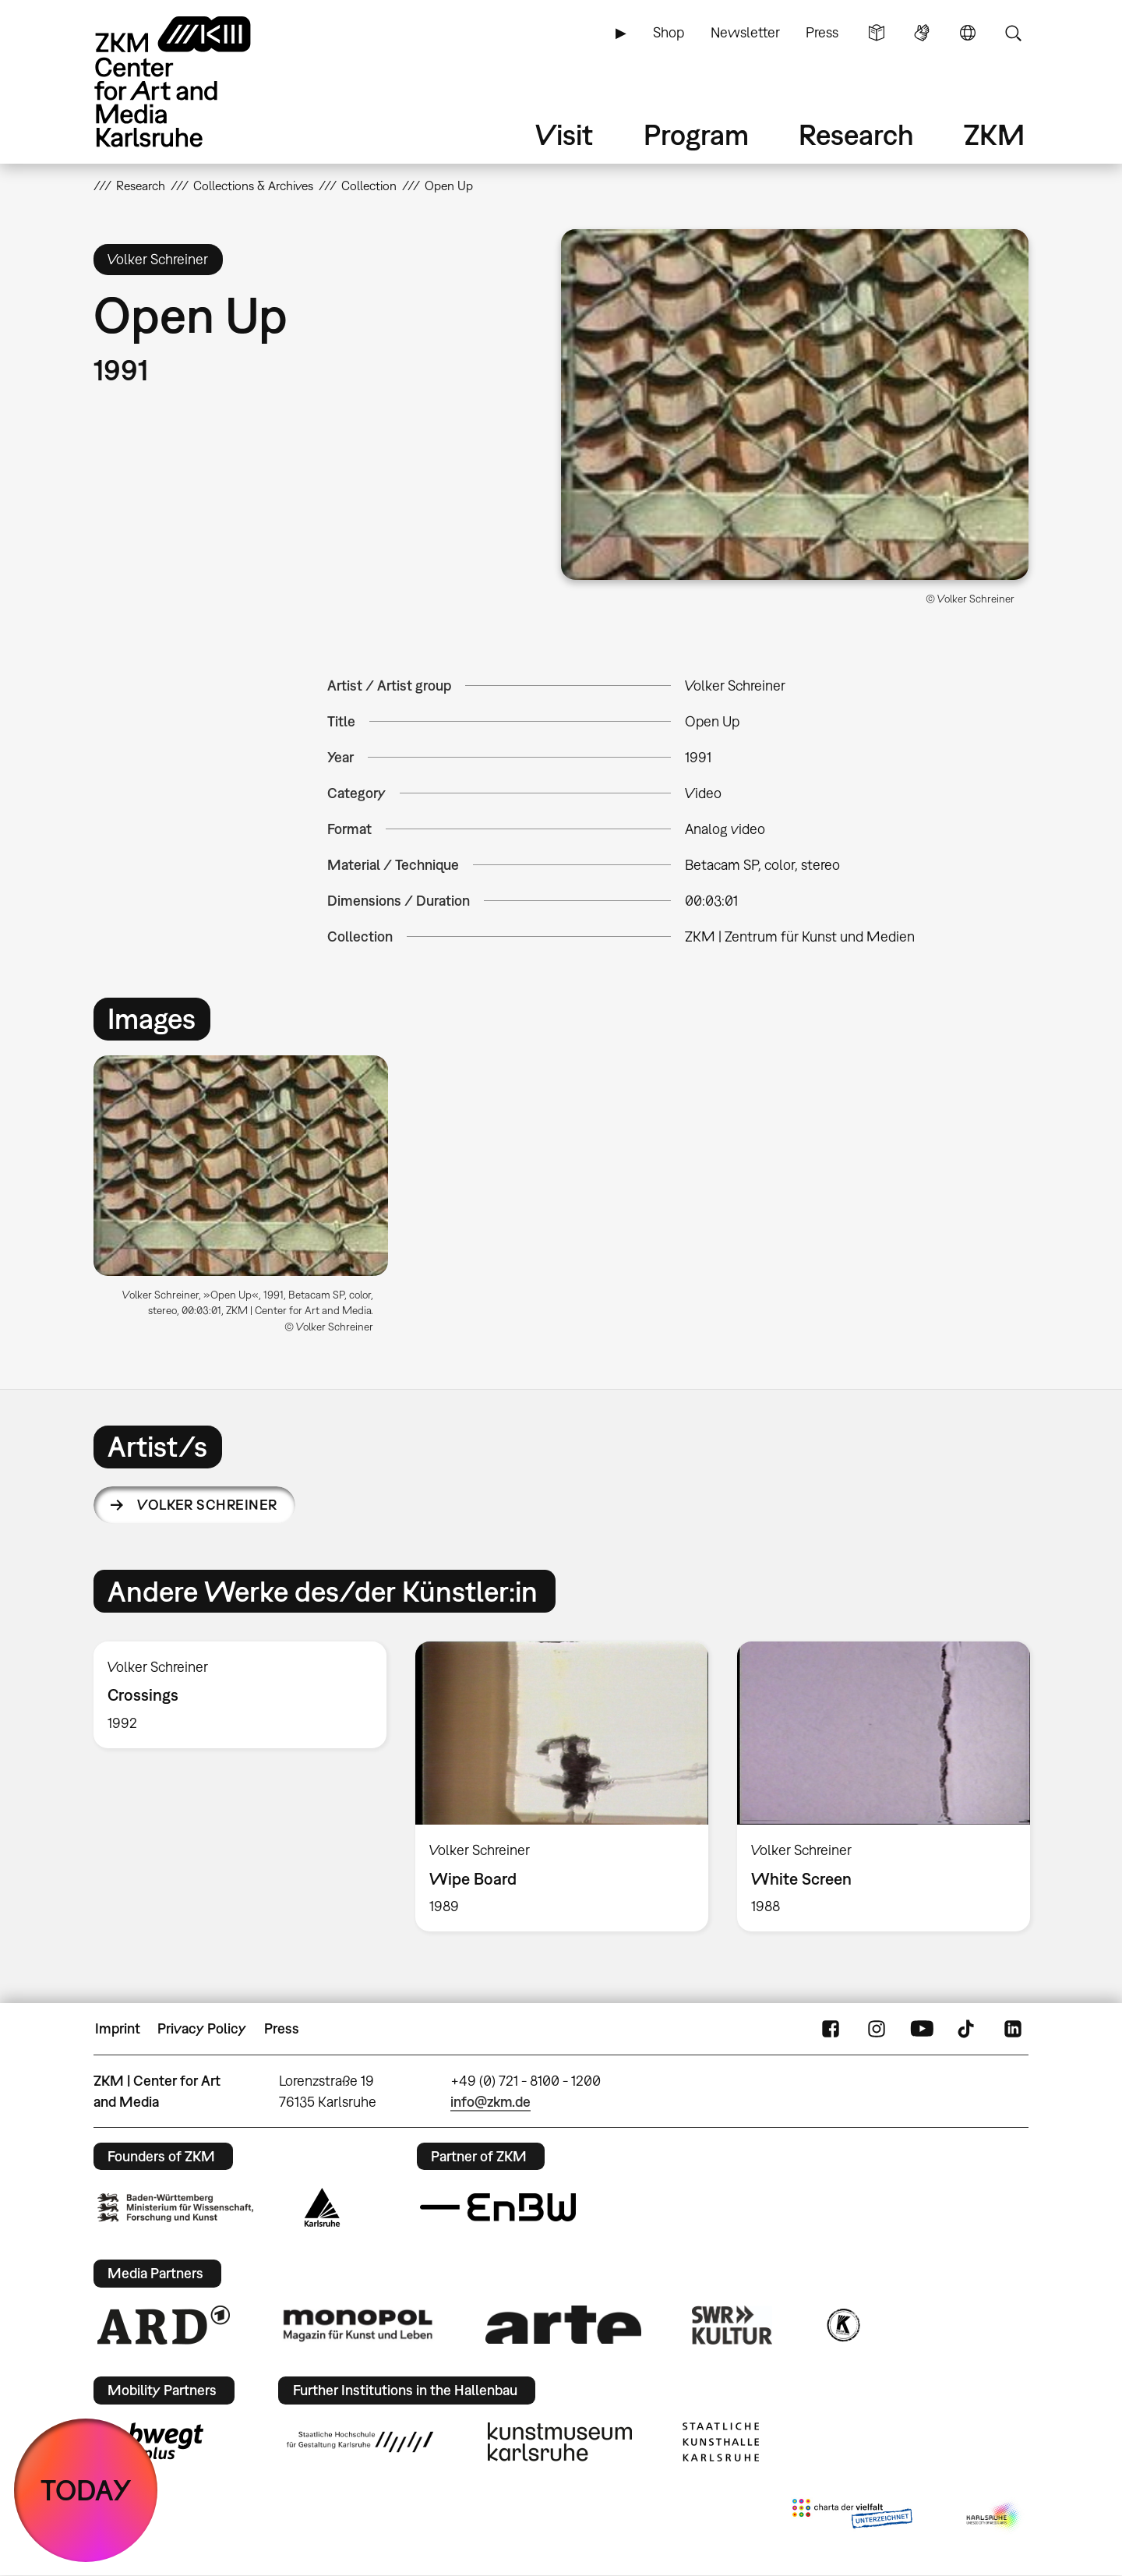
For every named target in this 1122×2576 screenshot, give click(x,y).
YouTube (921, 2029)
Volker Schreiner (207, 1504)
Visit (564, 134)
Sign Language (921, 32)
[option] (248, 1200)
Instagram (876, 2029)
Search (1012, 32)
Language (967, 32)
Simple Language (876, 32)
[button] (794, 404)
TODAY (86, 2490)
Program (696, 134)
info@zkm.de (490, 2102)
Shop (668, 32)
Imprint (117, 2028)
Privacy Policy (201, 2028)
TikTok (967, 2029)
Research (856, 134)
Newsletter (745, 32)
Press (822, 32)
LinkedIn (1012, 2029)
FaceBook (830, 2029)
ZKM (994, 134)
